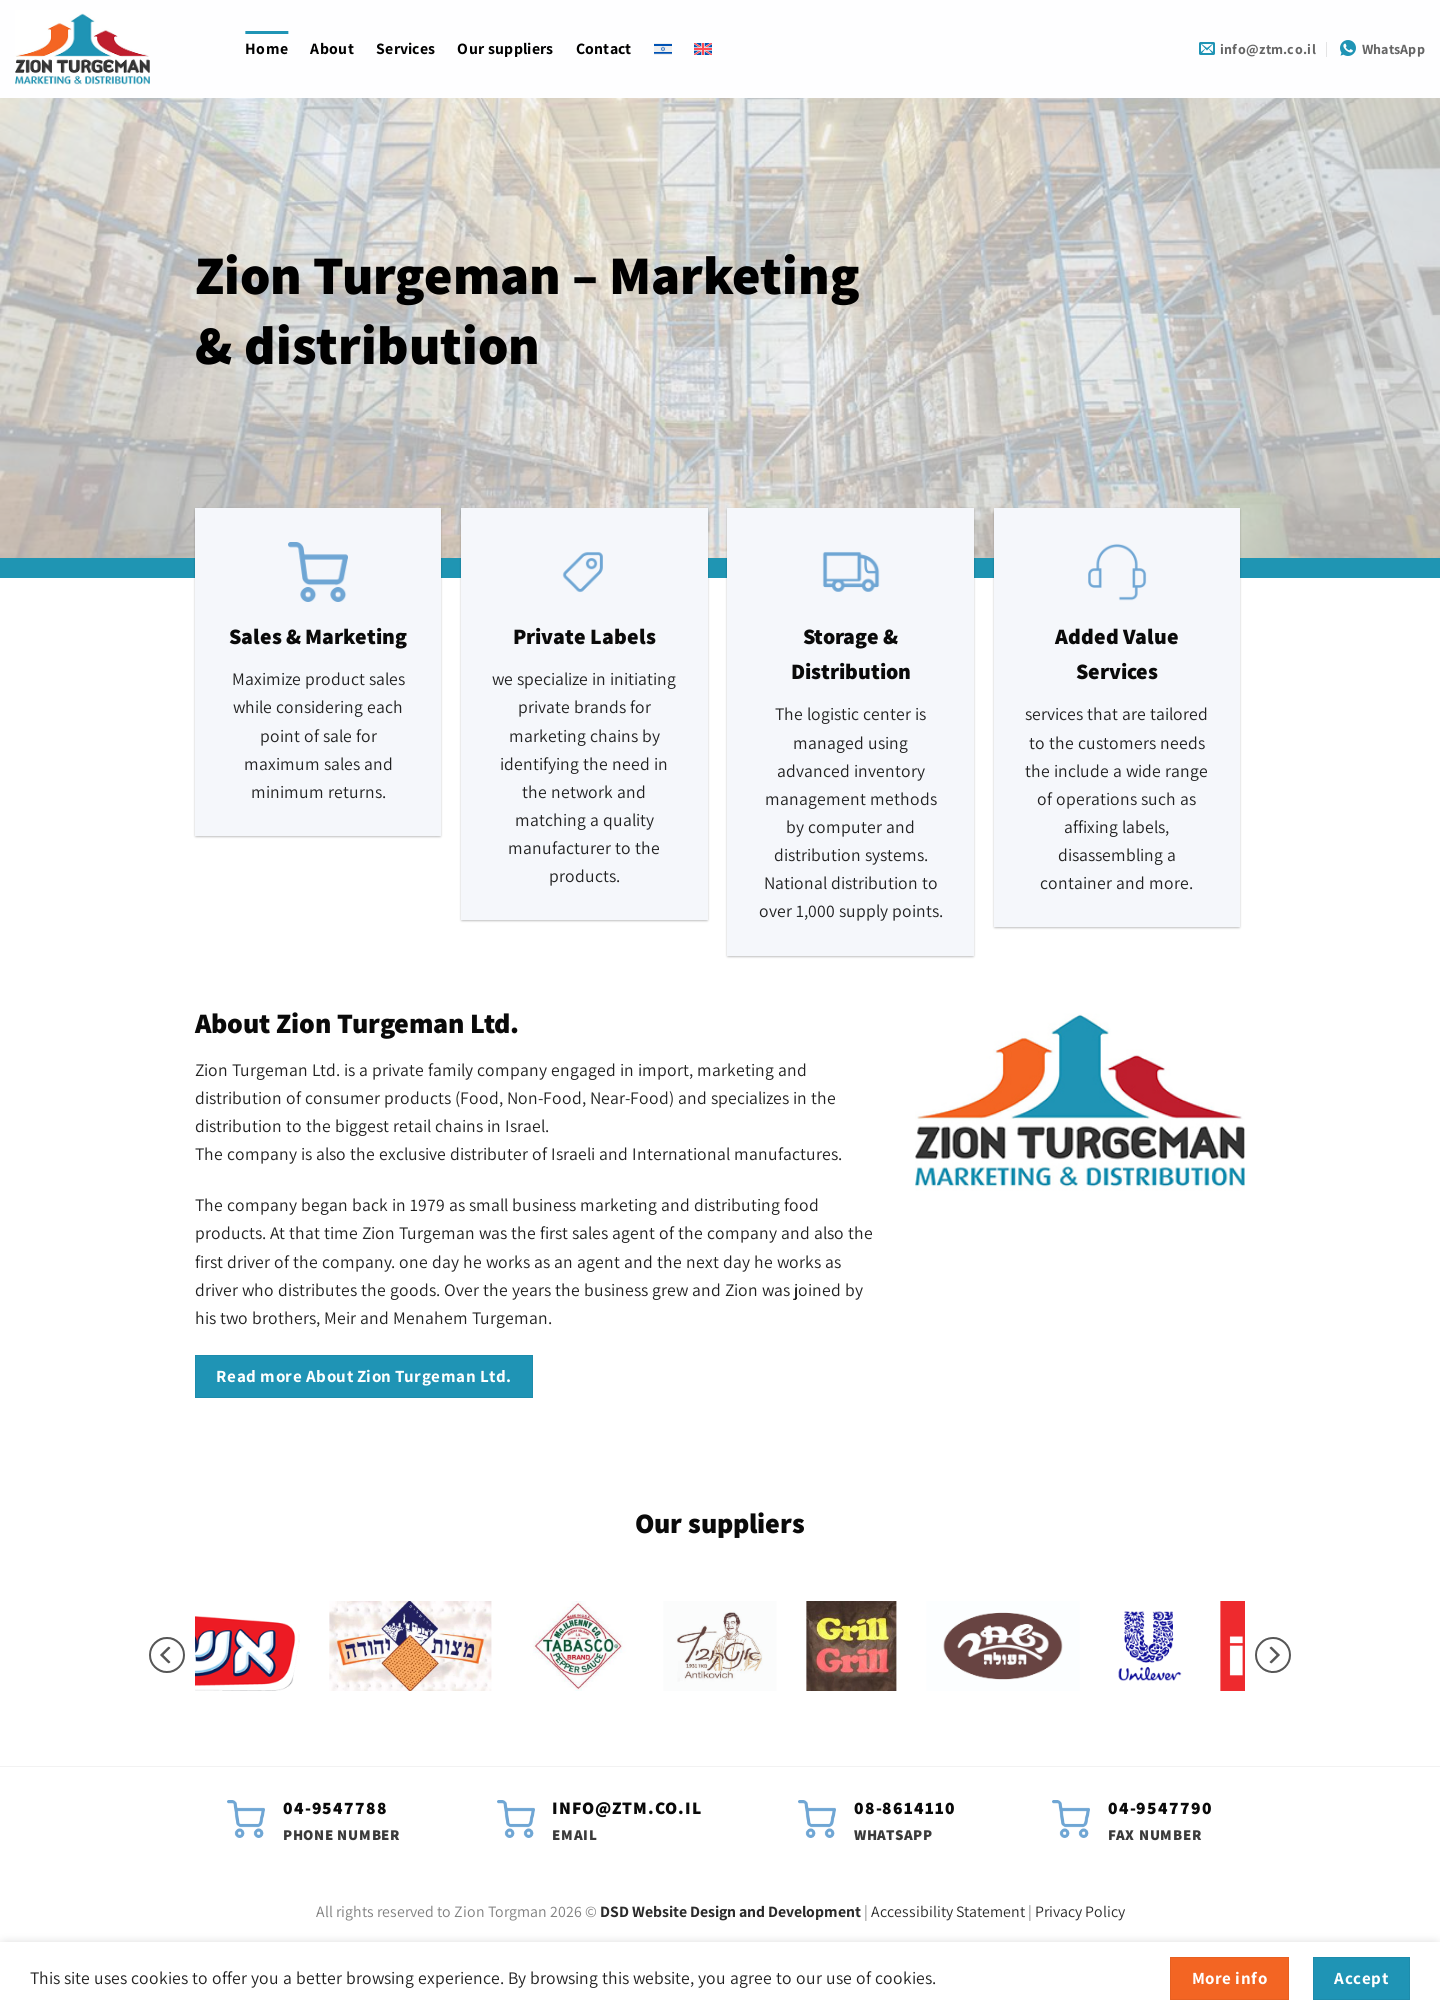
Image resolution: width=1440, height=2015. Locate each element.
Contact (604, 48)
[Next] (1273, 1655)
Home (266, 48)
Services (406, 48)
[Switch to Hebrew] (663, 49)
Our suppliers (505, 48)
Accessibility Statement (948, 1911)
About (332, 48)
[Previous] (167, 1655)
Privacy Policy (1080, 1911)
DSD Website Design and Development (730, 1911)
